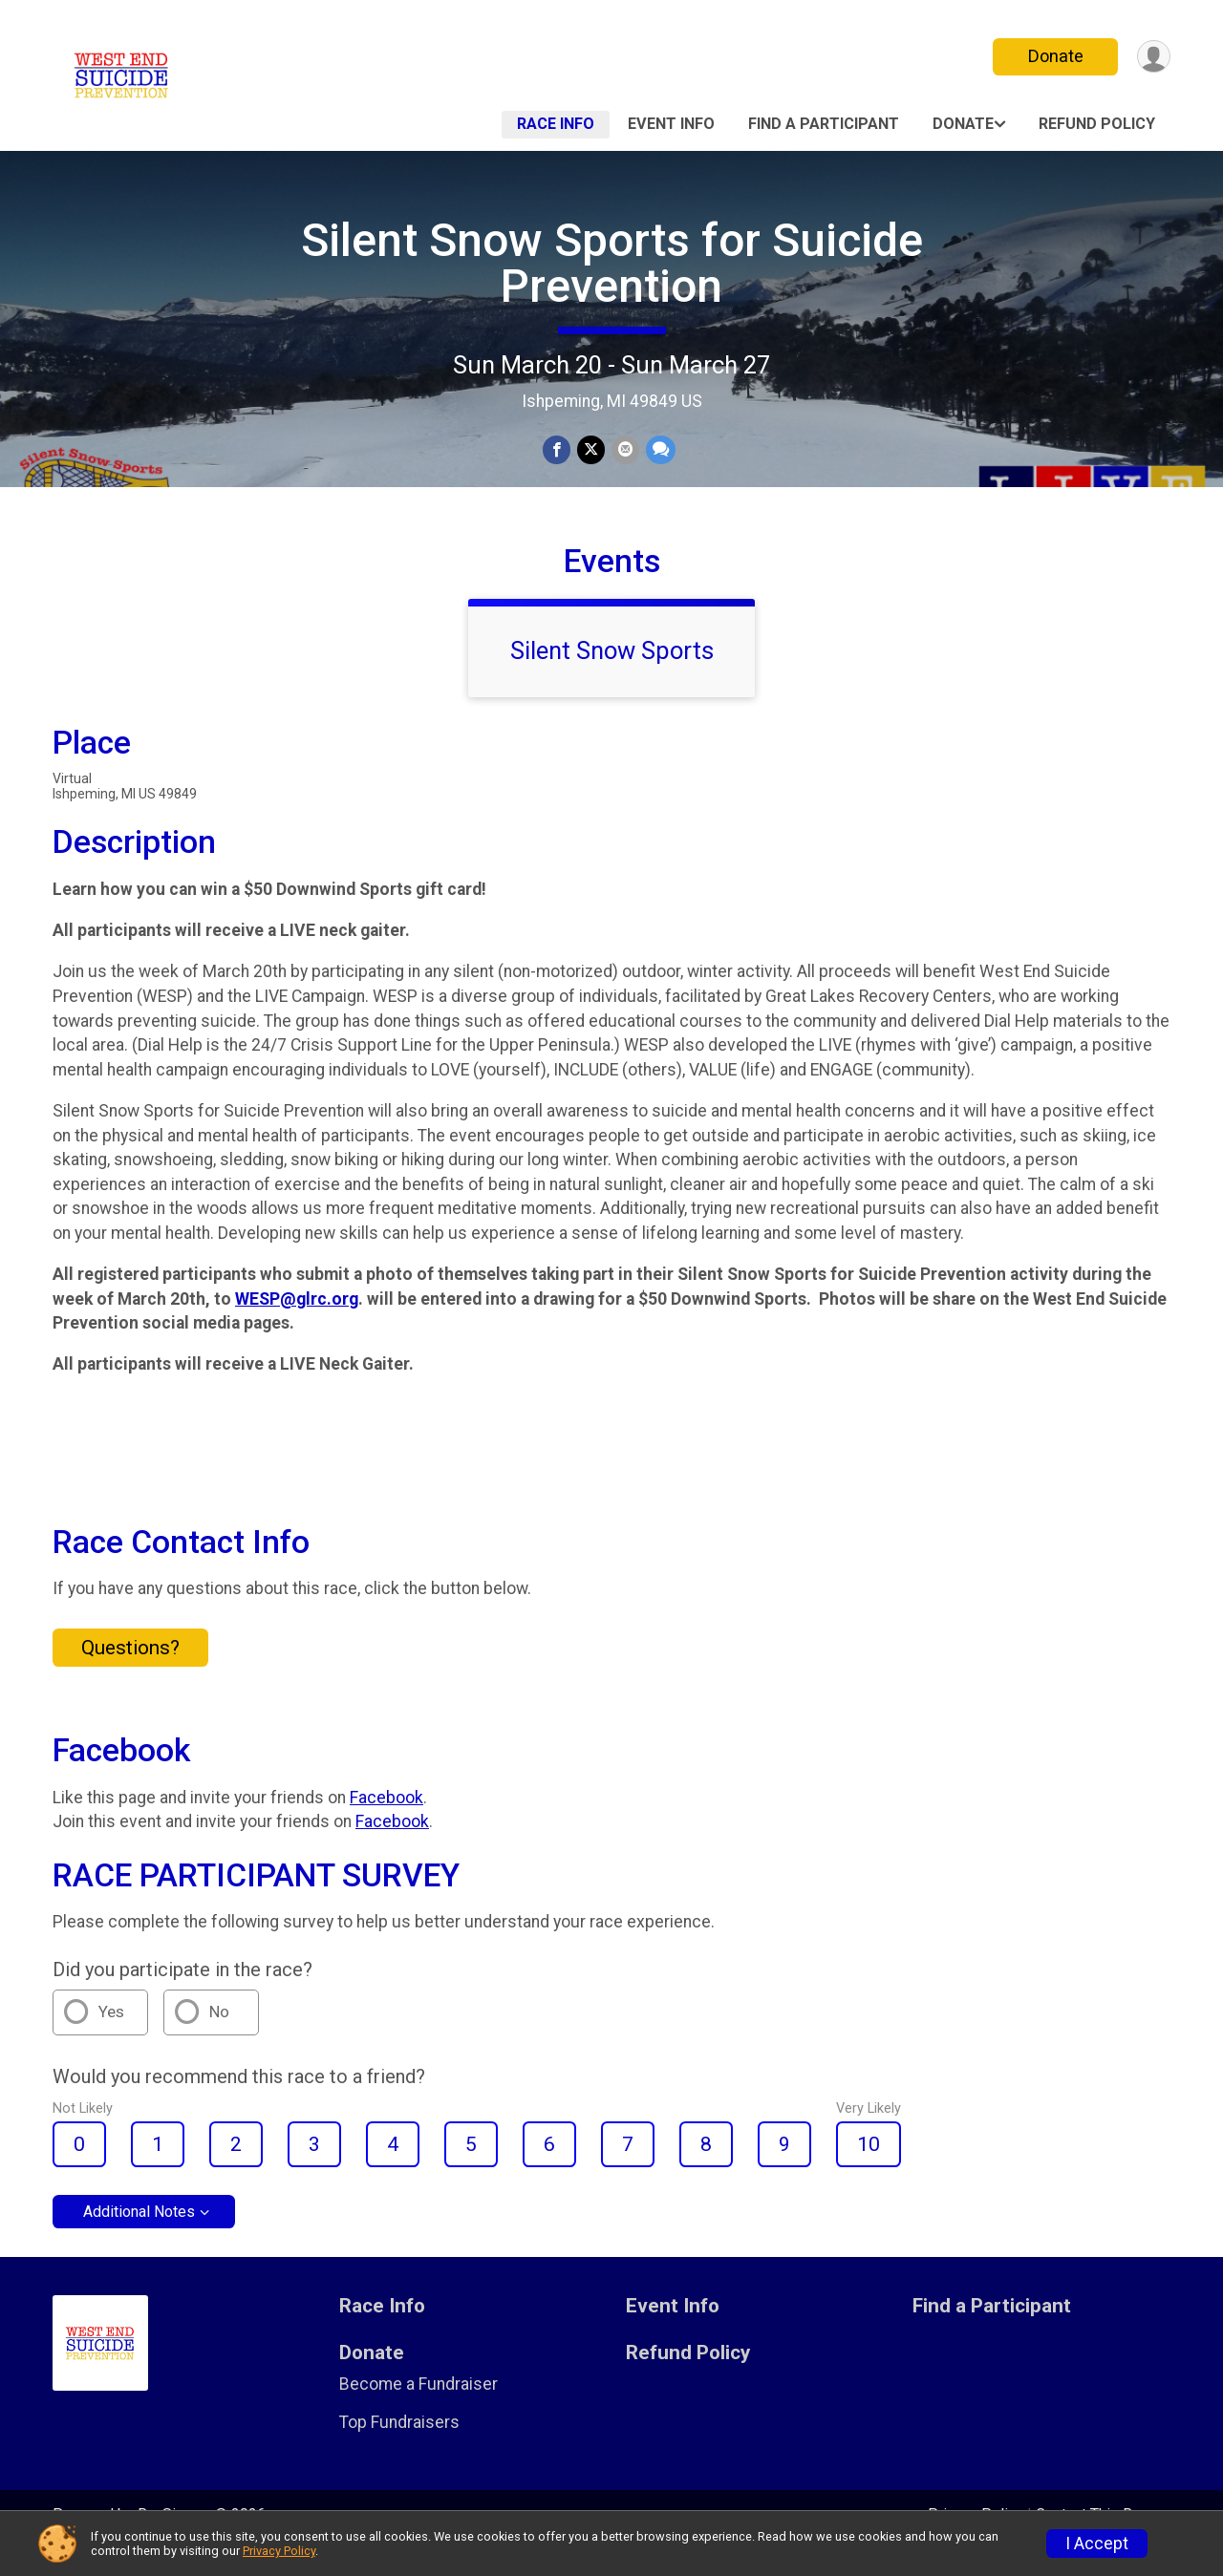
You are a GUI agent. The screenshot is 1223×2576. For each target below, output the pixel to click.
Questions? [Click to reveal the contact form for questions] (130, 1674)
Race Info (555, 124)
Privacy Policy (279, 2551)
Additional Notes (139, 2238)
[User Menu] (1152, 57)
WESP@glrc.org (296, 1324)
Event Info (671, 124)
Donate (1054, 56)
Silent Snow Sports (612, 677)
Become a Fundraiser (418, 2410)
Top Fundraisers (399, 2449)
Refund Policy (1097, 124)
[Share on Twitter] (591, 450)
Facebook (386, 1823)
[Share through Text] (659, 450)
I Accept (1096, 2543)
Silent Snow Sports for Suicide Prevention (612, 263)
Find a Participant (823, 124)
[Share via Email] (624, 450)
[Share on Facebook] (557, 450)
